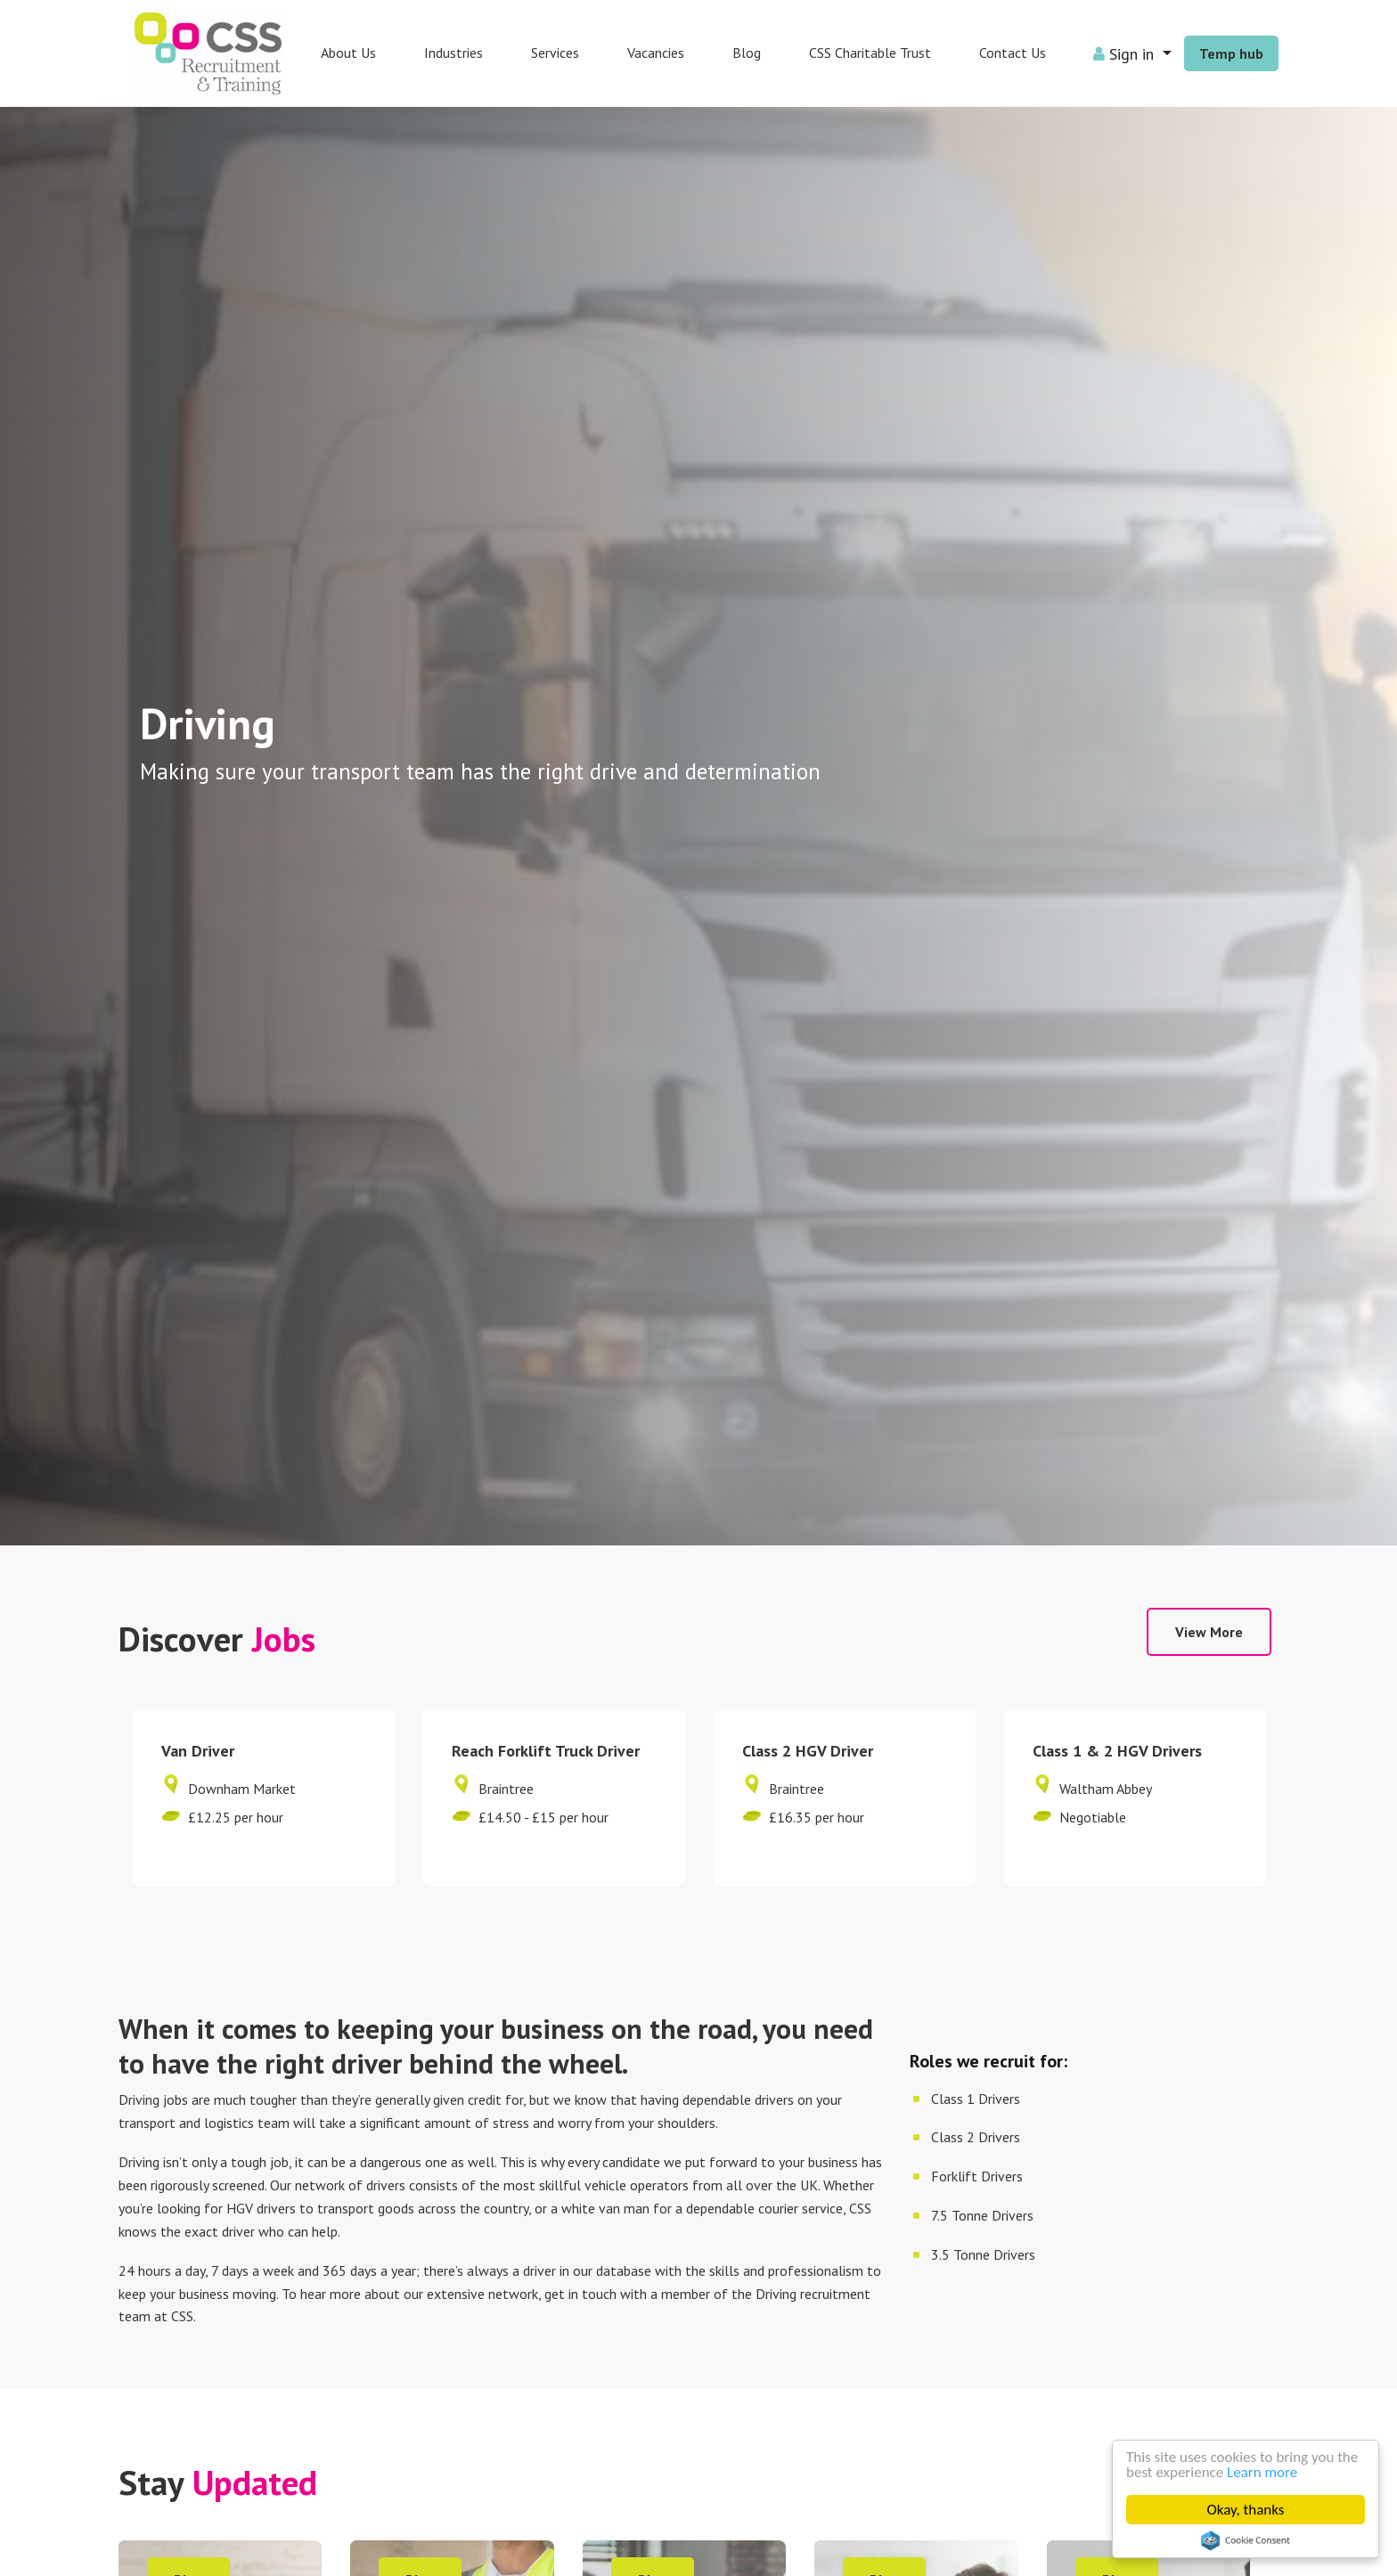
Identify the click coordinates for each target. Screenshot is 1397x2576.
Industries (453, 52)
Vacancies (655, 52)
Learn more (1262, 2472)
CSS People (207, 53)
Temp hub (1231, 53)
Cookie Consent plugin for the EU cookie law (1245, 2540)
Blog (746, 52)
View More (1209, 1632)
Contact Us (1012, 52)
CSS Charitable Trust (870, 52)
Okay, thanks (1246, 2509)
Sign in (1125, 54)
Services (555, 52)
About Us (348, 52)
